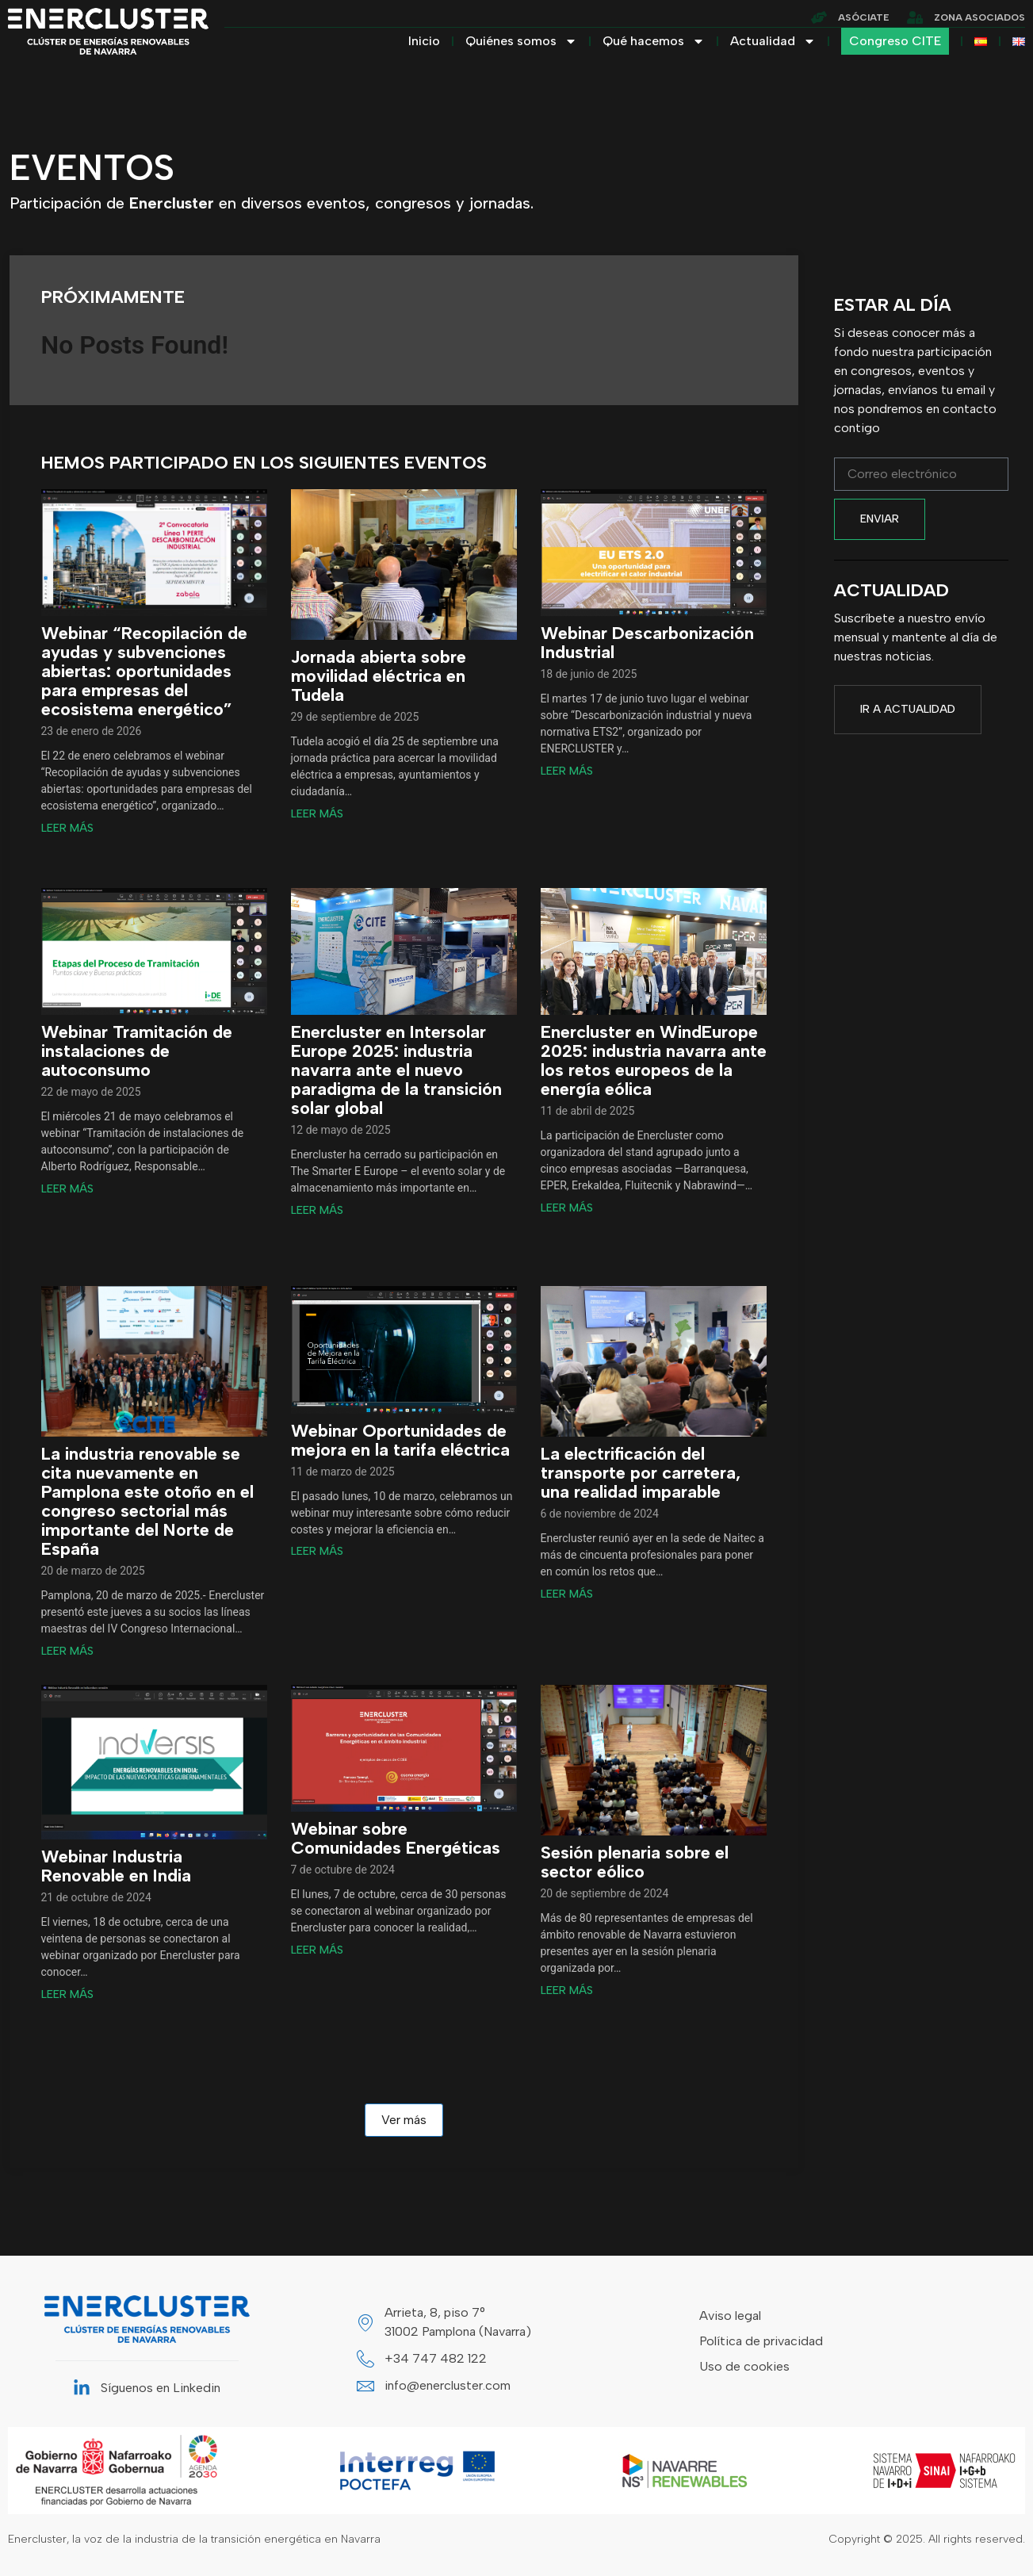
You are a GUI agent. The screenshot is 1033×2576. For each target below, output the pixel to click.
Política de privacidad (761, 2340)
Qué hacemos (654, 41)
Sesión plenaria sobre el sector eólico (635, 1862)
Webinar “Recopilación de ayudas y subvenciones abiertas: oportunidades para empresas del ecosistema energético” (144, 671)
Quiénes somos (521, 41)
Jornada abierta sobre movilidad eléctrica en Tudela (378, 676)
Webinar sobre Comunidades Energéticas (395, 1839)
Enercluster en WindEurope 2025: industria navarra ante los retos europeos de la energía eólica (654, 1061)
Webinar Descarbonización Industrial (647, 643)
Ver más (404, 2119)
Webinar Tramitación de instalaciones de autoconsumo (136, 1051)
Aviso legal (730, 2315)
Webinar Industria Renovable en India (116, 1866)
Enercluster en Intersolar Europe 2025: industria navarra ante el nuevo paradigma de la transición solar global (396, 1070)
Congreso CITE (895, 40)
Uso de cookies (744, 2366)
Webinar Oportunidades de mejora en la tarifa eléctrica (400, 1441)
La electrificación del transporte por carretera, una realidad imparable (640, 1473)
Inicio (424, 40)
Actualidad (773, 41)
